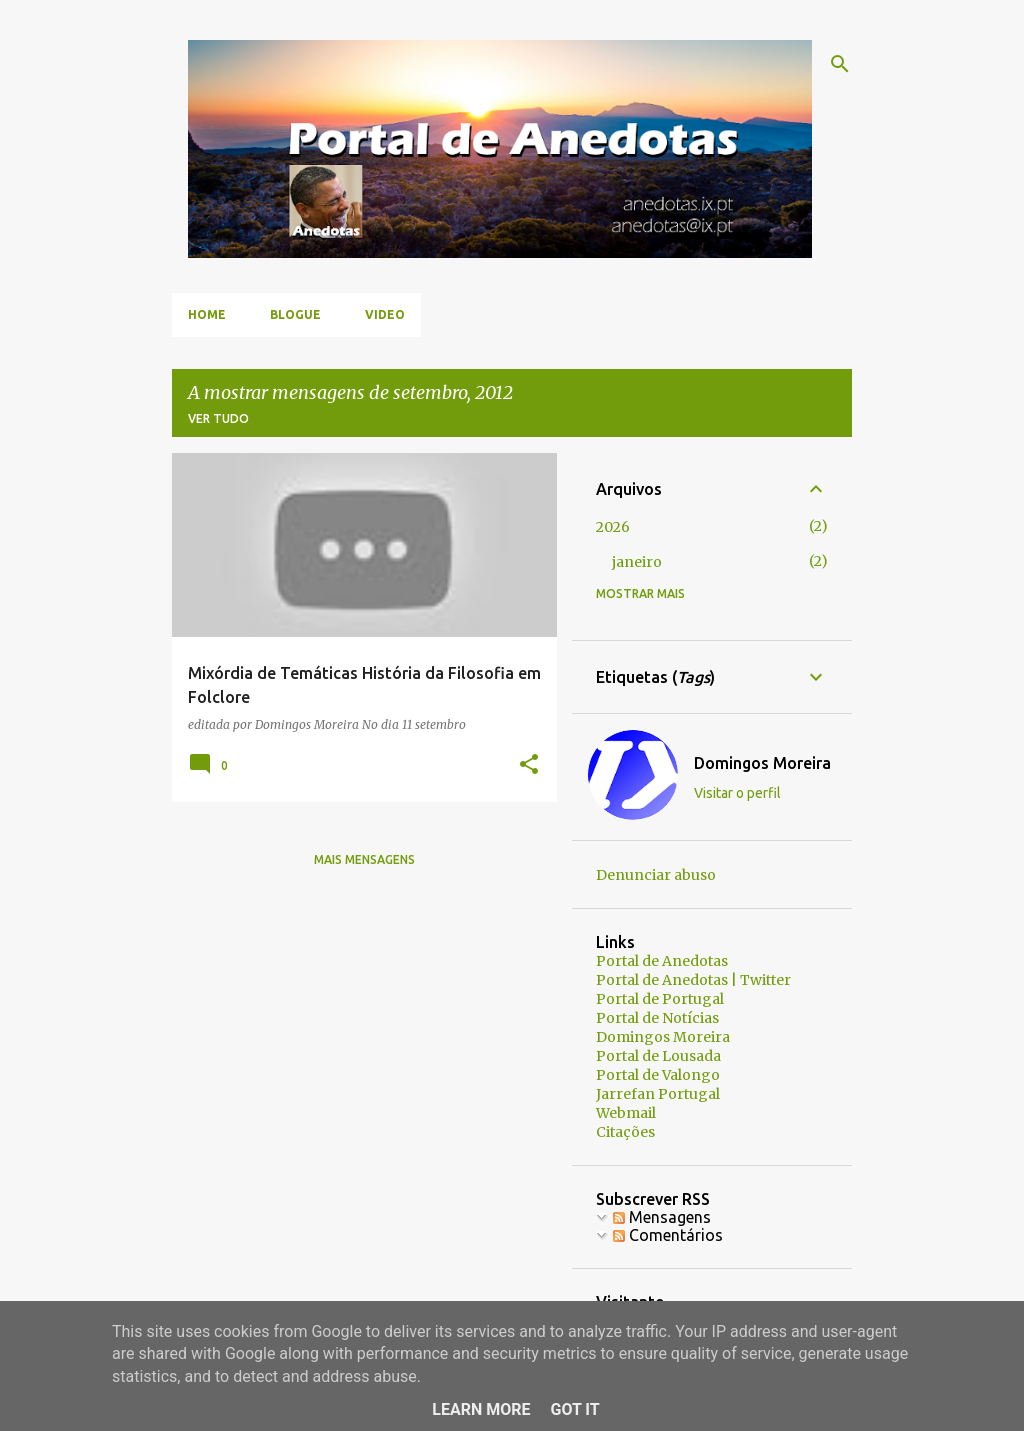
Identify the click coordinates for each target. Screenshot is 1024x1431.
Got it (574, 1409)
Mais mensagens (364, 859)
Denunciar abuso (656, 875)
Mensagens (662, 1217)
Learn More (481, 1409)
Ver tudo (218, 418)
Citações (625, 1132)
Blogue (295, 314)
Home (207, 314)
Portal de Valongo (658, 1075)
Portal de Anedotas (662, 961)
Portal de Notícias (657, 1018)
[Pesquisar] (840, 64)
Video (385, 314)
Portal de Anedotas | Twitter (693, 980)
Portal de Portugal (660, 999)
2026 (613, 527)
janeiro (637, 562)
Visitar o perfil (737, 793)
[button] (529, 765)
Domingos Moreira (762, 763)
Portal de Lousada (658, 1056)
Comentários (668, 1235)
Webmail (626, 1113)
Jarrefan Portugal (658, 1094)
